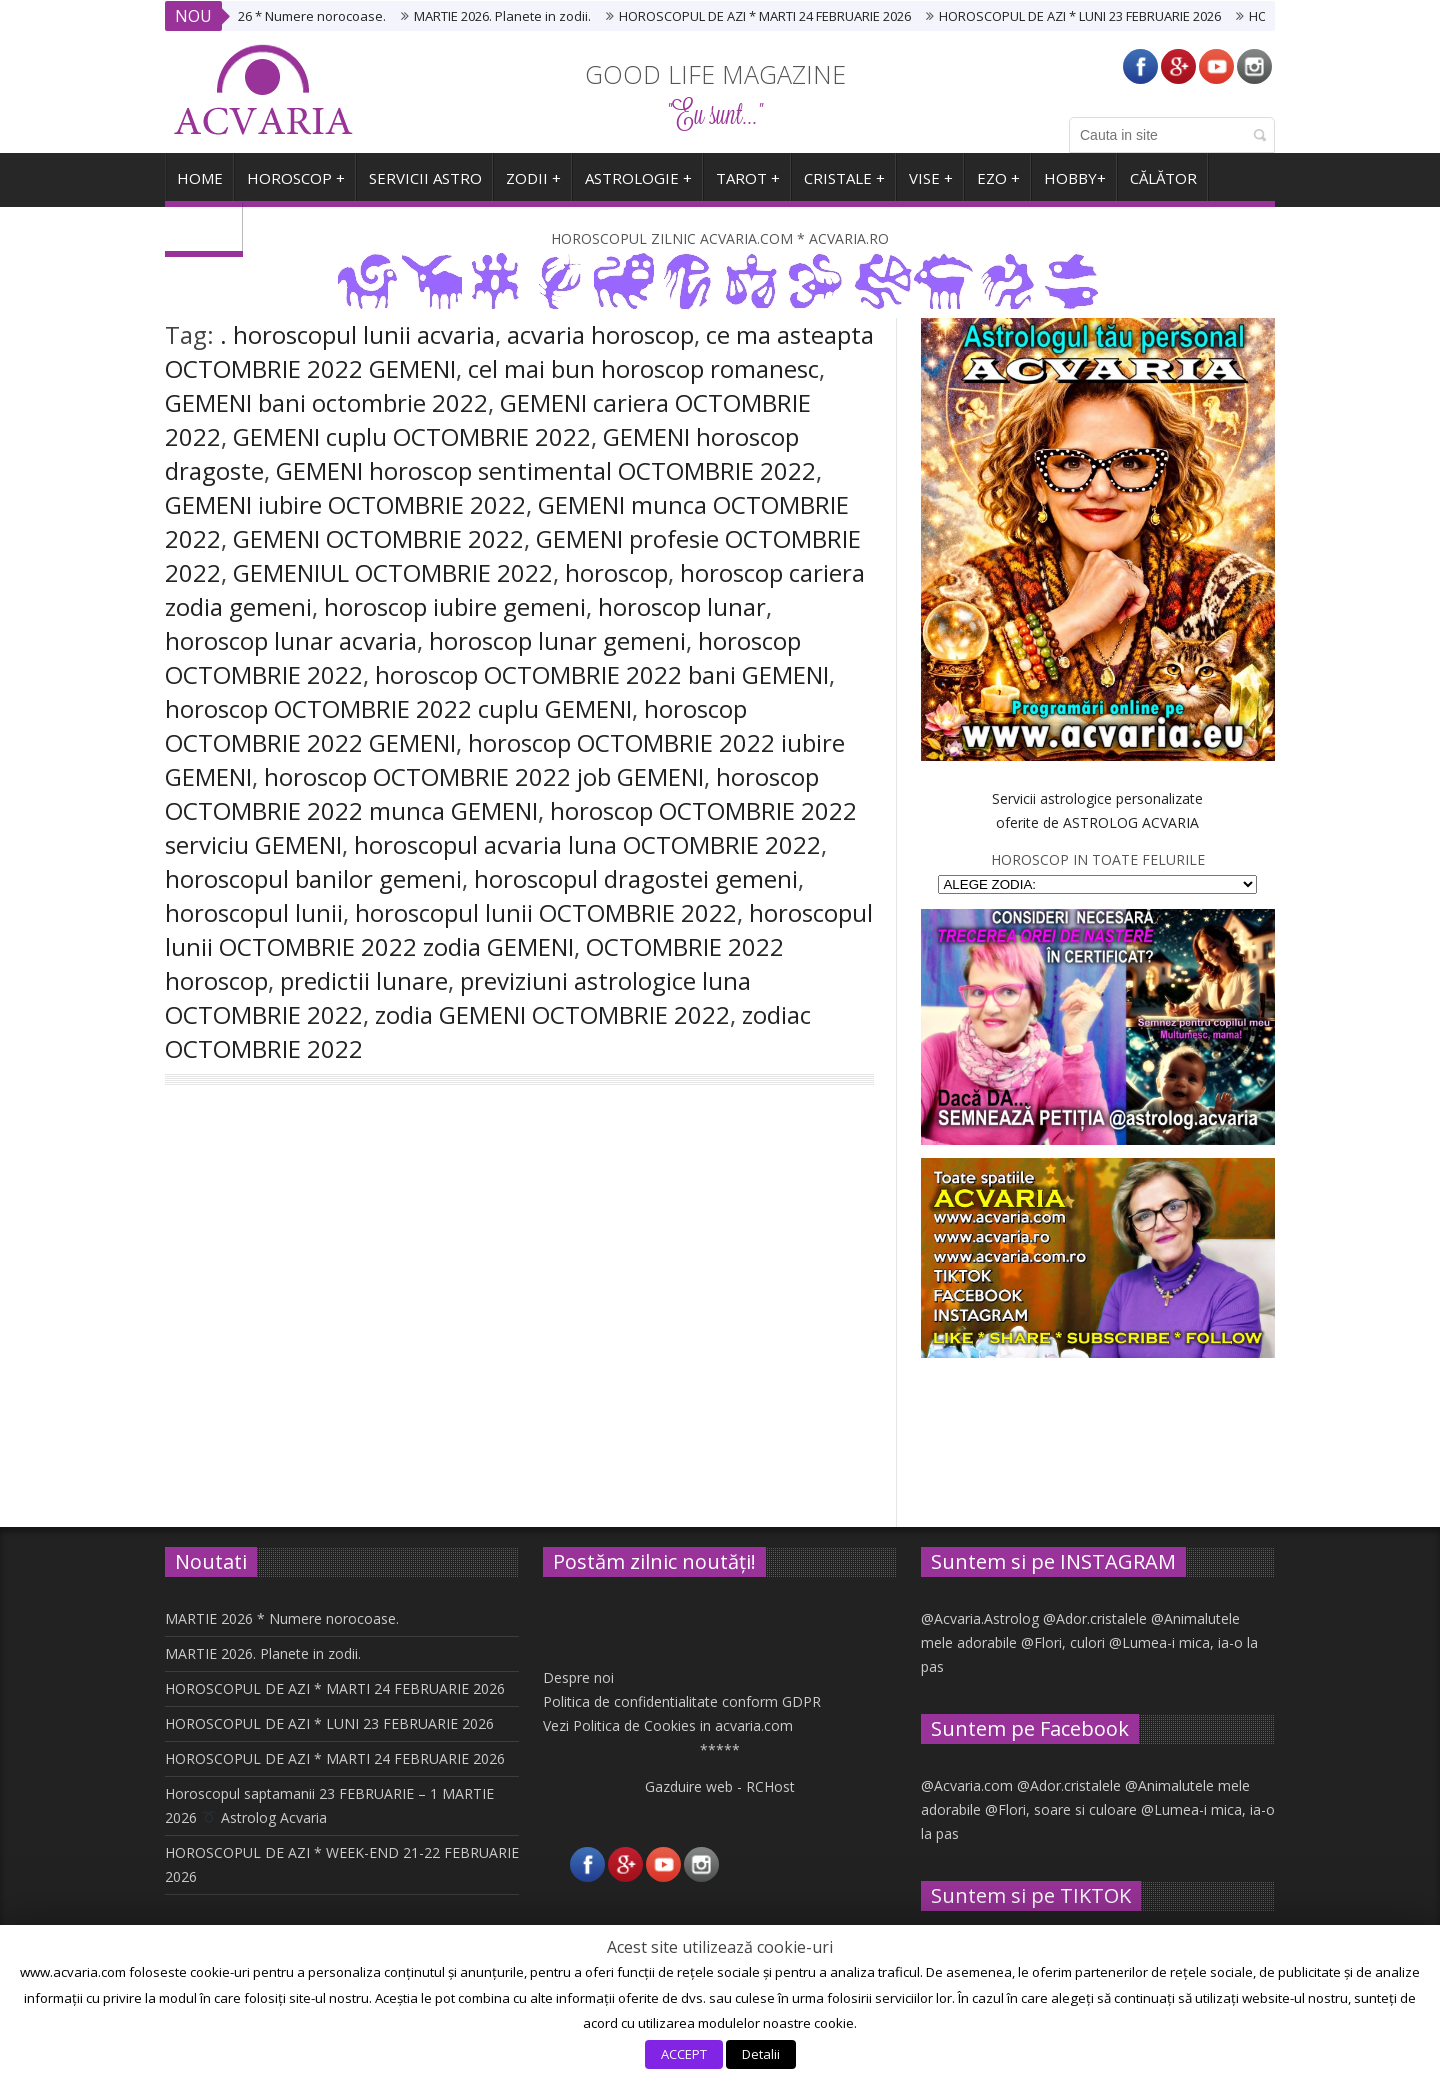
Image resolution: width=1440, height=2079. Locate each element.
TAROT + (748, 185)
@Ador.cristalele (1095, 1618)
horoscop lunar (682, 606)
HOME (200, 185)
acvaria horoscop (600, 334)
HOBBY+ (1075, 185)
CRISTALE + (844, 185)
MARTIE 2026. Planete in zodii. (513, 16)
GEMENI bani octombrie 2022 (326, 402)
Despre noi (578, 1677)
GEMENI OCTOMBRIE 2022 (378, 538)
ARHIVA (204, 235)
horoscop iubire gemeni (455, 606)
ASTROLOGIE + (638, 185)
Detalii (761, 2054)
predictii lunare (364, 980)
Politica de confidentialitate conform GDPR (682, 1701)
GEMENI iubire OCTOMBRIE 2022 (345, 504)
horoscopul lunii (254, 912)
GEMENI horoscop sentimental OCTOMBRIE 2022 (546, 470)
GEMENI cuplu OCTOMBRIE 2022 (412, 436)
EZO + (998, 185)
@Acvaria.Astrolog (980, 1618)
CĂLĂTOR (1163, 185)
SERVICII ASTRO (425, 185)
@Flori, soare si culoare (1061, 1809)
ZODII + (533, 185)
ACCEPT (684, 2054)
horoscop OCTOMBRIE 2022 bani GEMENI (602, 674)
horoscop (616, 572)
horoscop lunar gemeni (557, 640)
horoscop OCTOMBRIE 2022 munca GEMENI (492, 793)
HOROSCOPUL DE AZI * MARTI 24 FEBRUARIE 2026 (776, 16)
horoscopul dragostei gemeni (636, 878)
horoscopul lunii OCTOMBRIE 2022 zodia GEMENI (519, 929)
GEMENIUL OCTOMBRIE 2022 (393, 572)
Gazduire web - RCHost (720, 1786)
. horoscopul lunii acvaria (357, 334)
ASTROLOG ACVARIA (1131, 822)
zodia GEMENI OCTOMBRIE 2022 (552, 1014)
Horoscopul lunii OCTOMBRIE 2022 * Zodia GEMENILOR (337, 1311)
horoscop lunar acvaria (291, 640)
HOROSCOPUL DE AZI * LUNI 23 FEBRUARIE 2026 (1091, 16)
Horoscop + (296, 185)
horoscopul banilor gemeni (313, 878)
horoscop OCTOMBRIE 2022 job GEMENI (484, 776)
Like (327, 1321)
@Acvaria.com (967, 1785)
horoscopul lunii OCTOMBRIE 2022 (546, 912)
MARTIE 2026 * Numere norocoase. (292, 16)
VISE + (931, 185)
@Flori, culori (1063, 1642)
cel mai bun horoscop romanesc (643, 368)
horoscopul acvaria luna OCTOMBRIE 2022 (587, 844)
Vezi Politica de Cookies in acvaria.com (668, 1725)
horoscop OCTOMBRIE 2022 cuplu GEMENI (398, 708)
